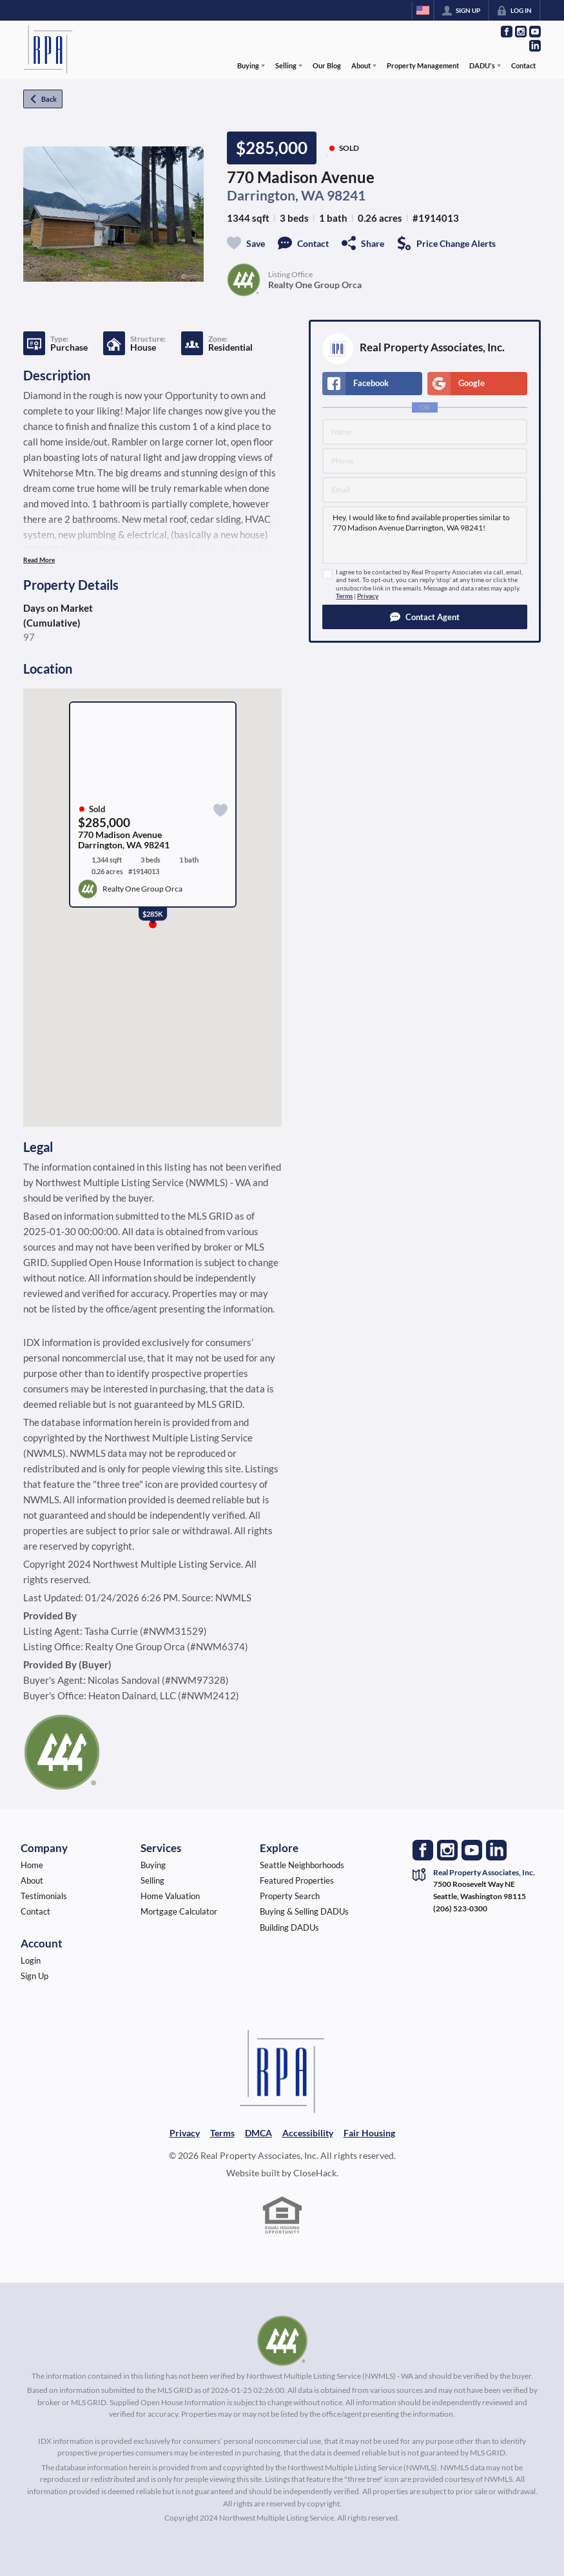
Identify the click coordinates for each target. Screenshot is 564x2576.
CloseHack (314, 2172)
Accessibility (307, 2132)
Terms (344, 596)
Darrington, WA (275, 195)
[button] (424, 617)
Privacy (367, 596)
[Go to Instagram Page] (521, 31)
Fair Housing (369, 2132)
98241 (346, 195)
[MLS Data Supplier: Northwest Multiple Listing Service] (282, 2341)
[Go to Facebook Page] (506, 31)
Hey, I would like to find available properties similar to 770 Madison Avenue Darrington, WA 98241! (424, 535)
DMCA (258, 2132)
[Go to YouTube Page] (535, 31)
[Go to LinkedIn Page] (535, 46)
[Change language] (423, 10)
